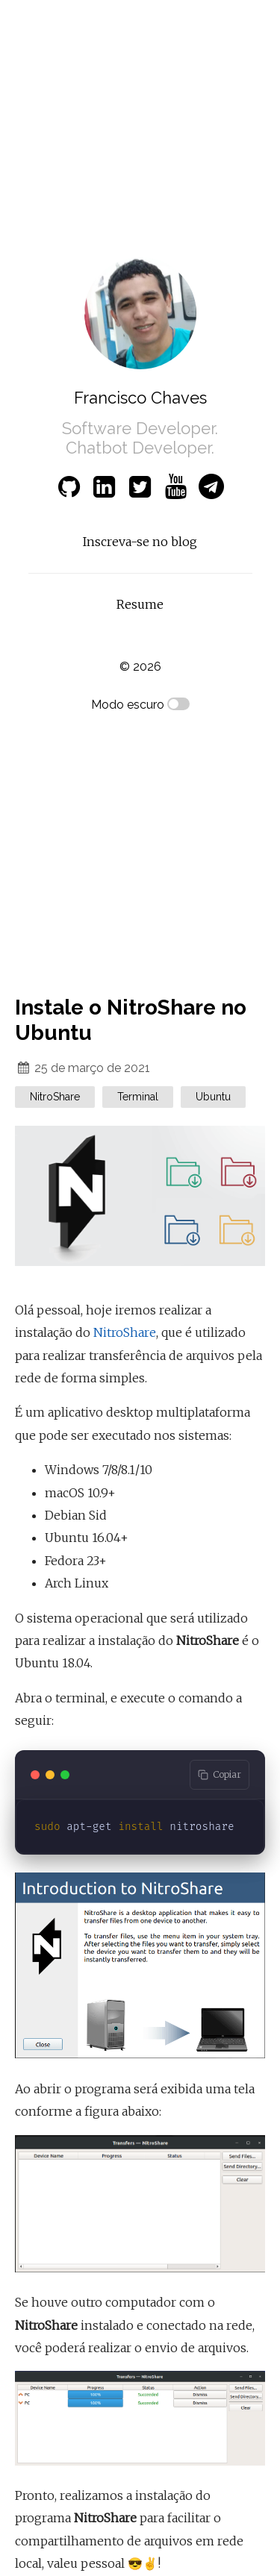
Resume (140, 604)
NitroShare (124, 1332)
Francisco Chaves (140, 397)
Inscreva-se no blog (140, 541)
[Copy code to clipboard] (219, 1775)
